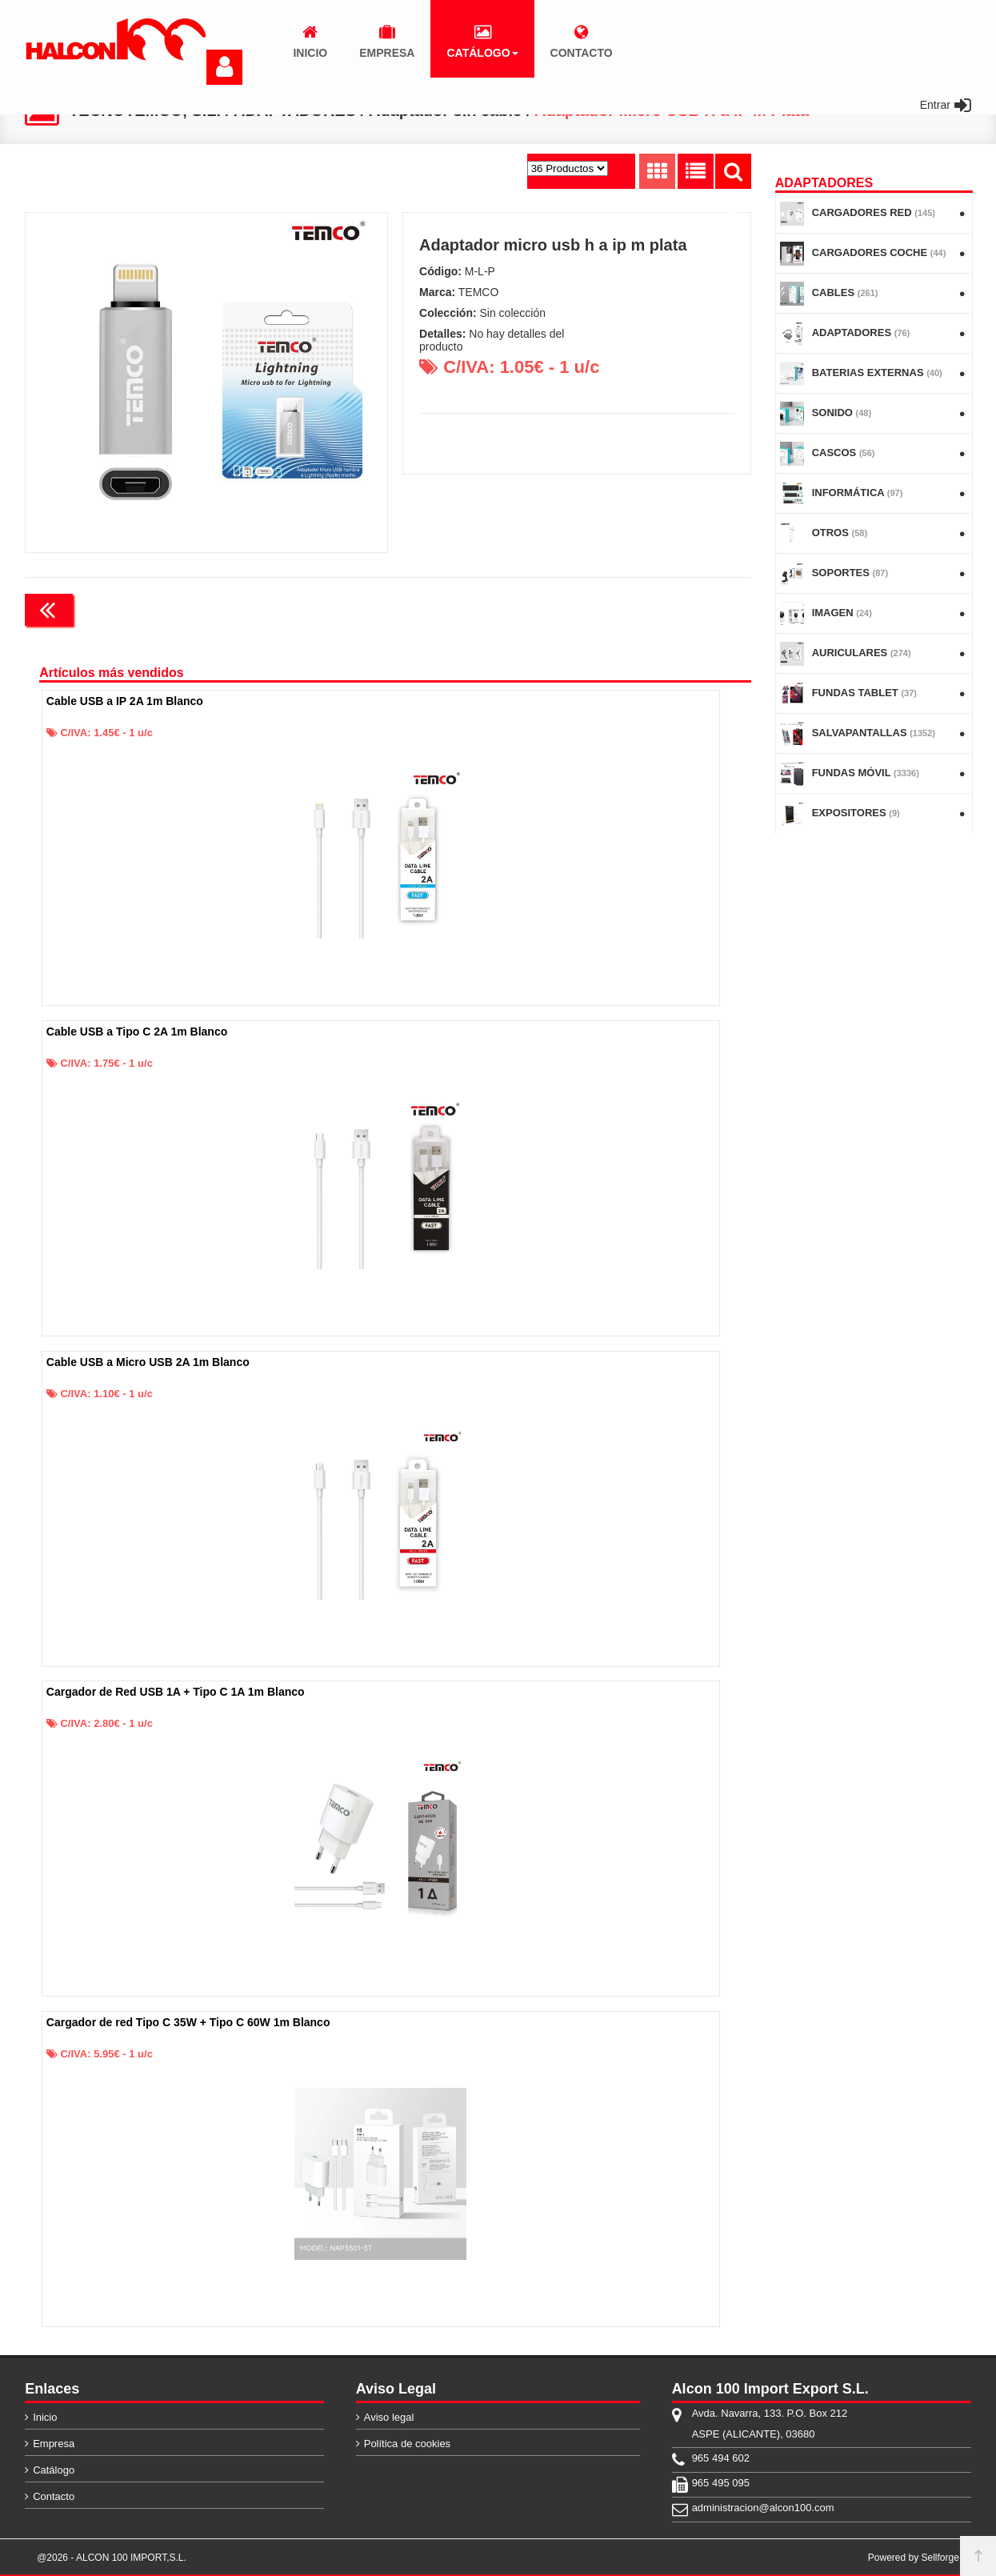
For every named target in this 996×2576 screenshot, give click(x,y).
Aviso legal (389, 2417)
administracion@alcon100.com (763, 2508)
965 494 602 (721, 2458)
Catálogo (53, 2470)
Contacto (53, 2496)
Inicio (45, 2417)
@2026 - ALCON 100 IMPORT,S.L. (111, 2557)
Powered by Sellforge (913, 2557)
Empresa (53, 2444)
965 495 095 (721, 2483)
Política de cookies (407, 2444)
